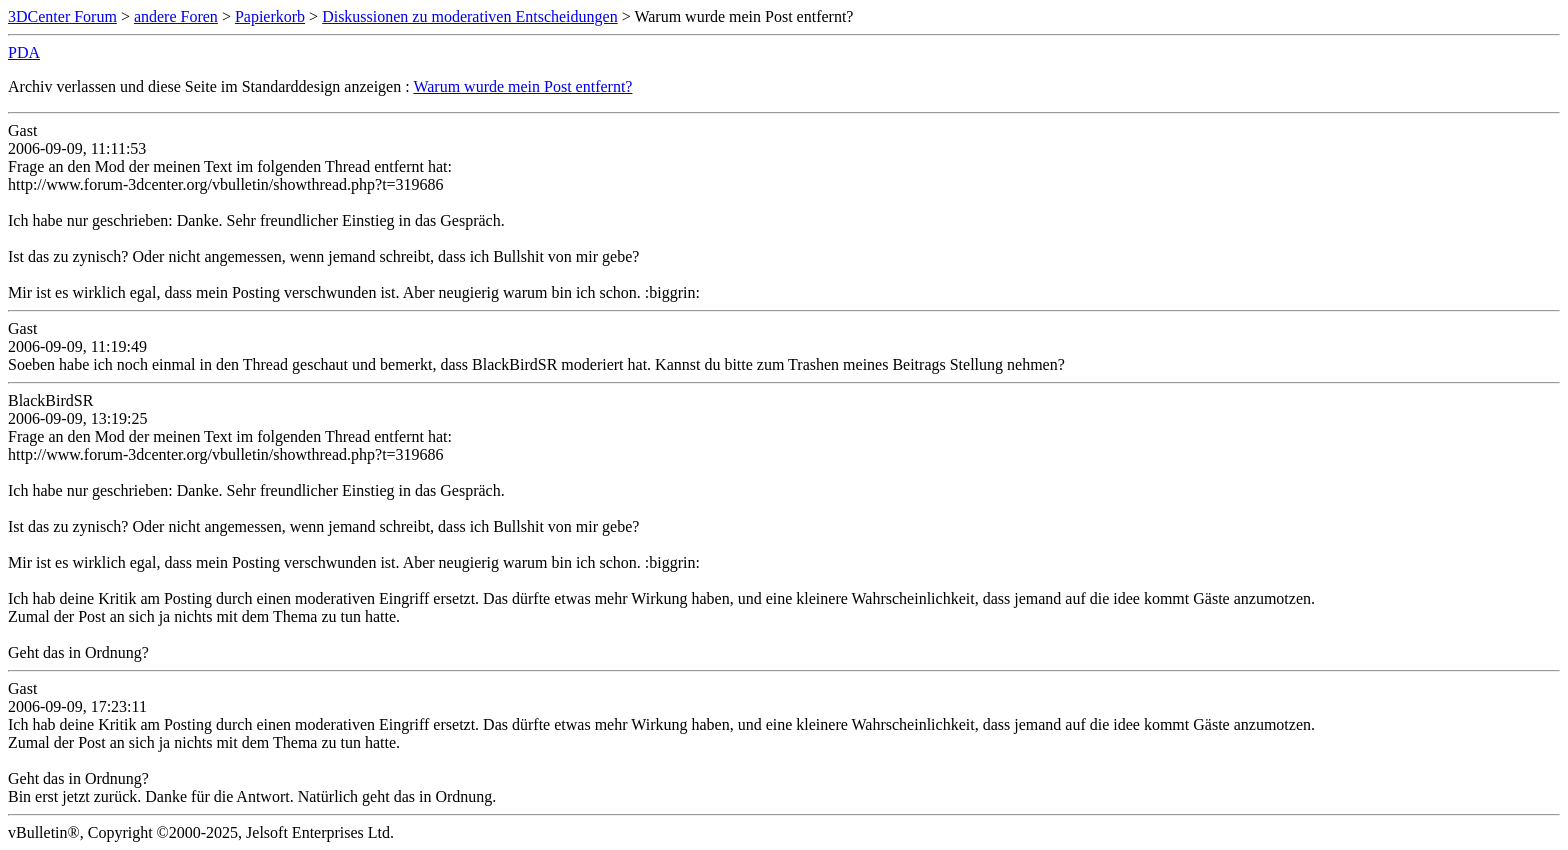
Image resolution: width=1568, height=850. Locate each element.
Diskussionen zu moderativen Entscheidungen (470, 16)
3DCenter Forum (62, 16)
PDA (24, 52)
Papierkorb (270, 16)
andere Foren (176, 16)
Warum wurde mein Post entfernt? (522, 86)
